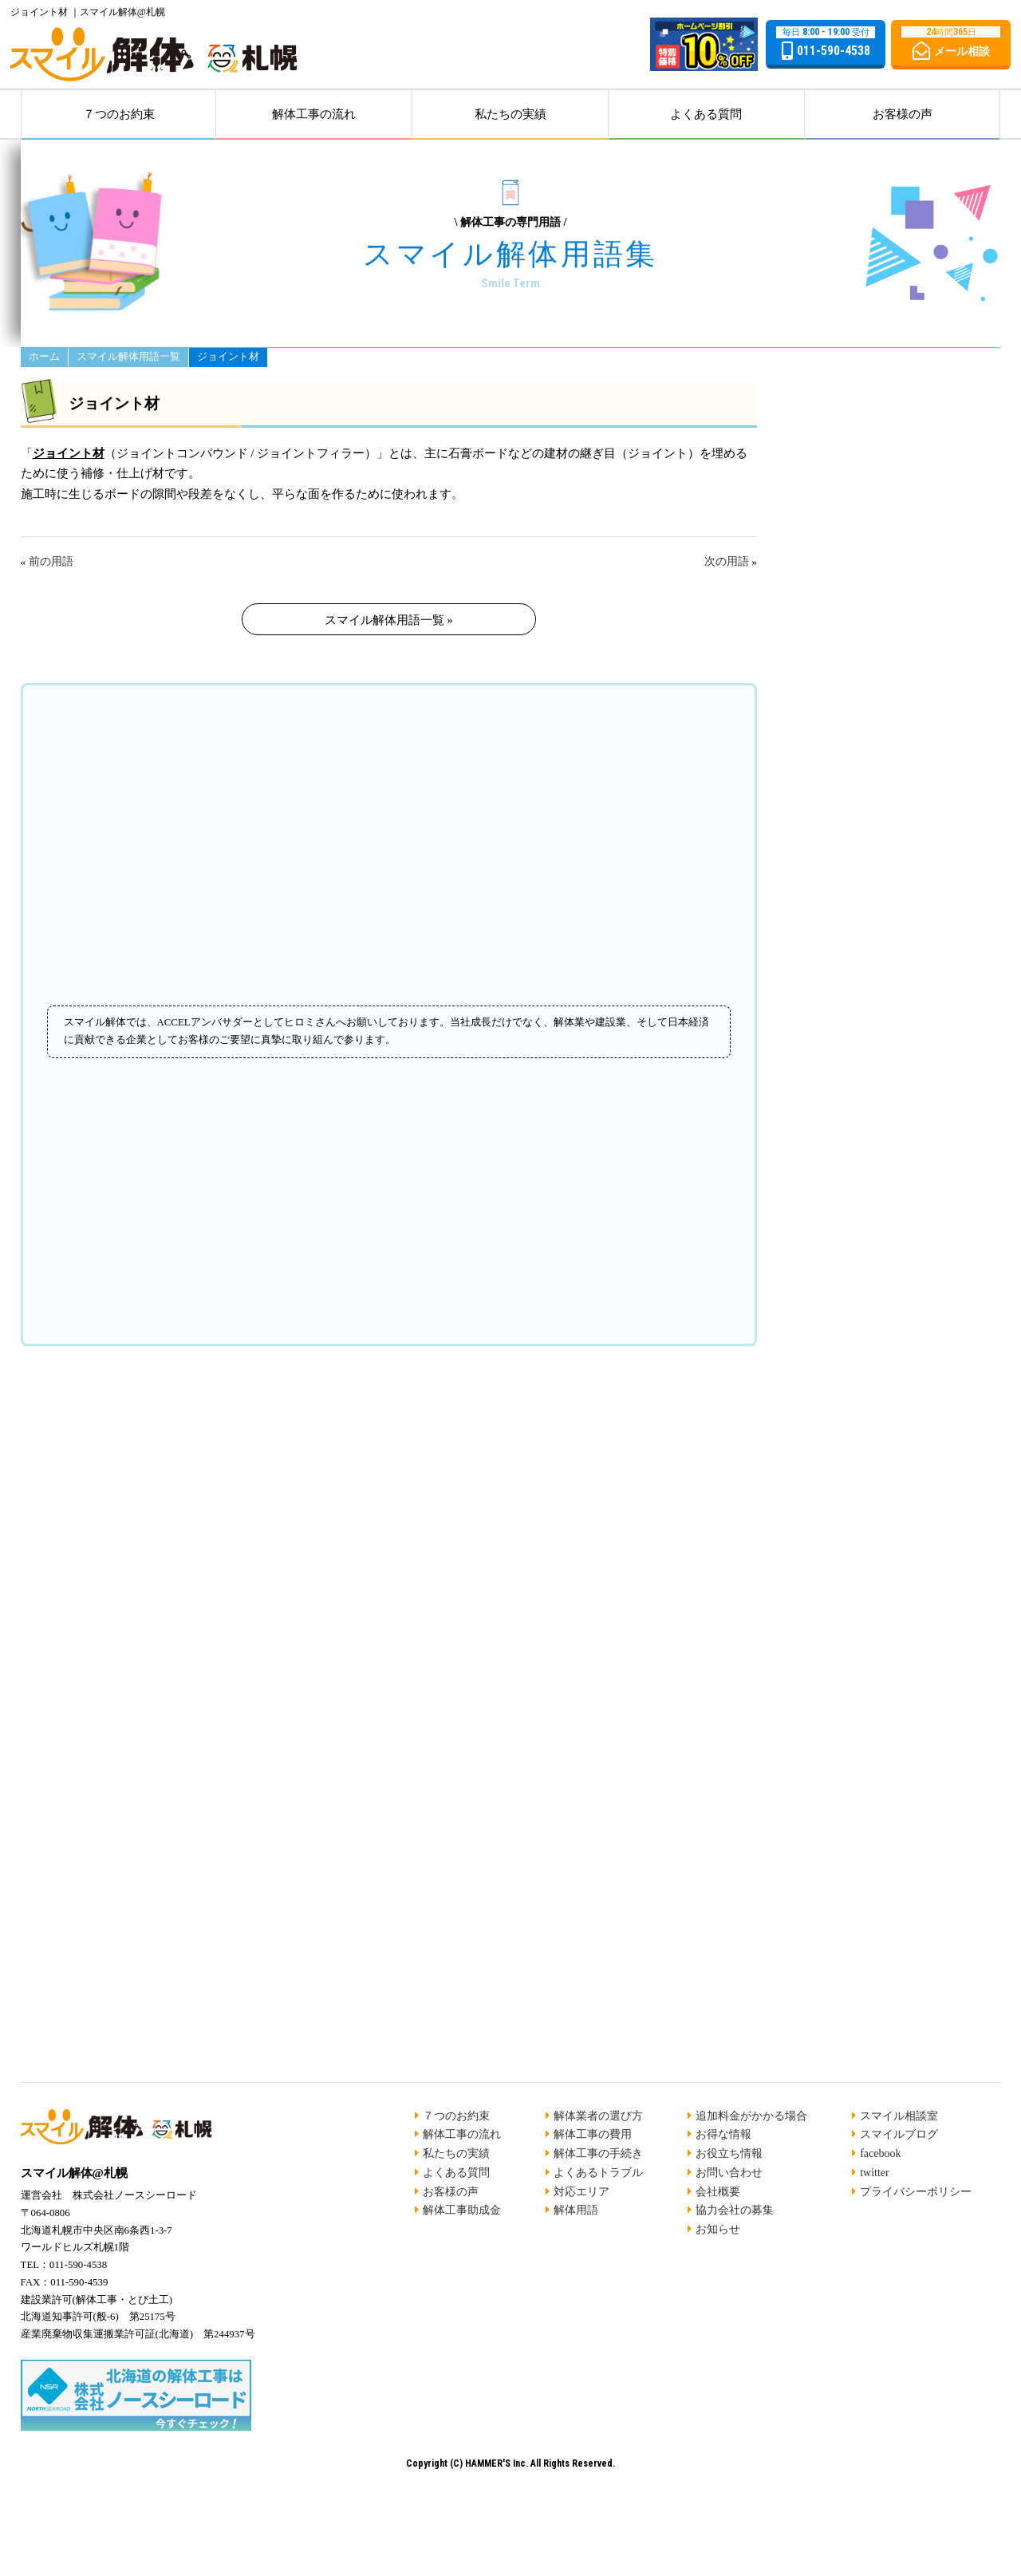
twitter (874, 2173)
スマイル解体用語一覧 (128, 356)
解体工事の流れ (314, 114)
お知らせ (718, 2229)
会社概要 (718, 2192)
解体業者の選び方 (598, 2116)
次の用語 (726, 561)
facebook (880, 2153)
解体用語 (576, 2210)
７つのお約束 (119, 114)
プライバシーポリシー (916, 2192)
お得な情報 (723, 2134)
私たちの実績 (510, 114)
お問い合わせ (729, 2173)
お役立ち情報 (729, 2153)
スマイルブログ (899, 2134)
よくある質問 (706, 114)
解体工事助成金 (462, 2210)
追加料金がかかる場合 (751, 2116)
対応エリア (581, 2192)
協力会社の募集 (735, 2210)
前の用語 (51, 561)
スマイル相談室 (899, 2116)
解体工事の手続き (598, 2153)
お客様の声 (902, 114)
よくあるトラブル (598, 2173)
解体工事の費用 (593, 2134)
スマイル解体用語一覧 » (389, 620)
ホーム (44, 356)
